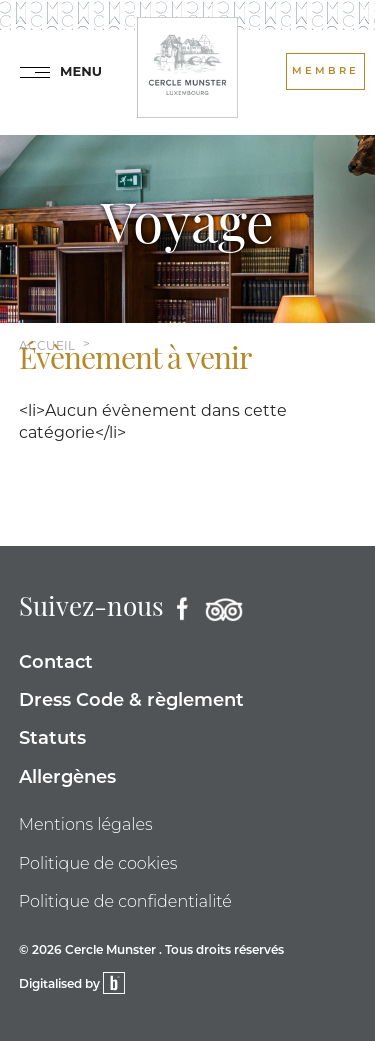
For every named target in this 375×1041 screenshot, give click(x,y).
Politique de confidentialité (125, 901)
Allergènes (67, 778)
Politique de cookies (98, 863)
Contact (56, 663)
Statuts (52, 739)
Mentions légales (86, 824)
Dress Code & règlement (131, 701)
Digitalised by (72, 985)
